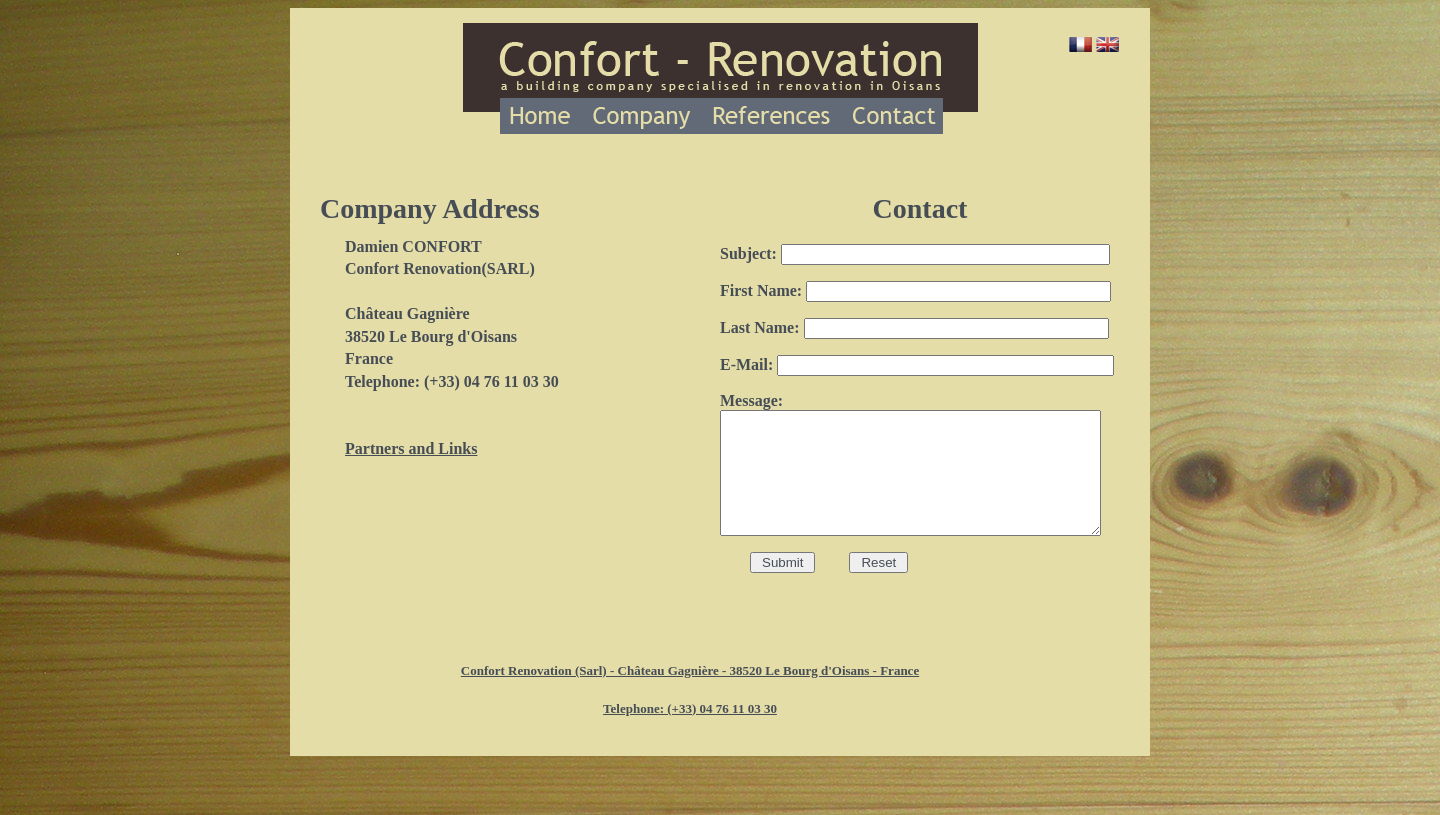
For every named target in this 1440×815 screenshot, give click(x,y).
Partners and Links (411, 448)
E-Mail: (917, 364)
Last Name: (914, 327)
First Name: (915, 290)
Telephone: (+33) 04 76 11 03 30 (690, 717)
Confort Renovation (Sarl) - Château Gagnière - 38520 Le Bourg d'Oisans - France (690, 679)
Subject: (915, 253)
